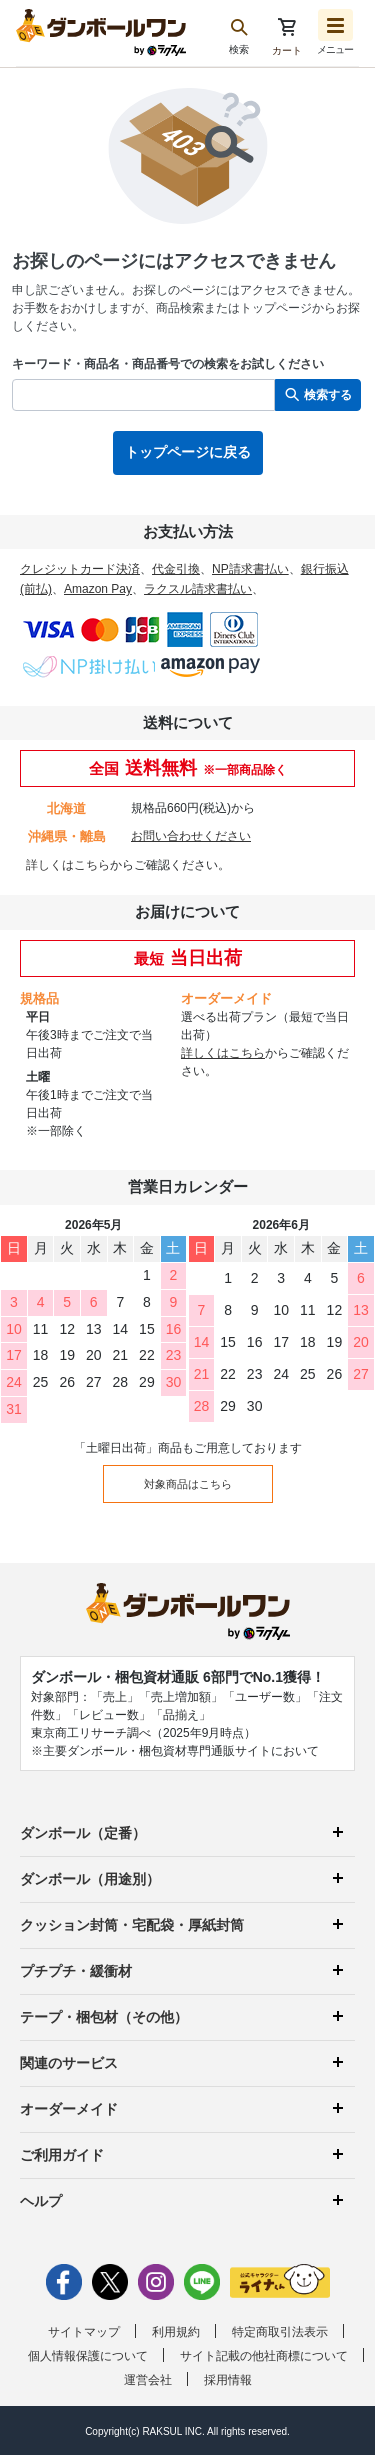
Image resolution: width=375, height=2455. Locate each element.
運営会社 (148, 2380)
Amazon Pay (98, 589)
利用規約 (176, 2332)
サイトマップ (84, 2332)
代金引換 (176, 569)
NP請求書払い (250, 569)
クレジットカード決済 (80, 569)
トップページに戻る (188, 452)
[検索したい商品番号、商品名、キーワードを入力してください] (143, 395)
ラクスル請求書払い (198, 589)
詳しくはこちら (68, 865)
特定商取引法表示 (280, 2332)
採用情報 (228, 2380)
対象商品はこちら (188, 1484)
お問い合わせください (191, 836)
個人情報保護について (88, 2356)
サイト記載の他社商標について (264, 2356)
